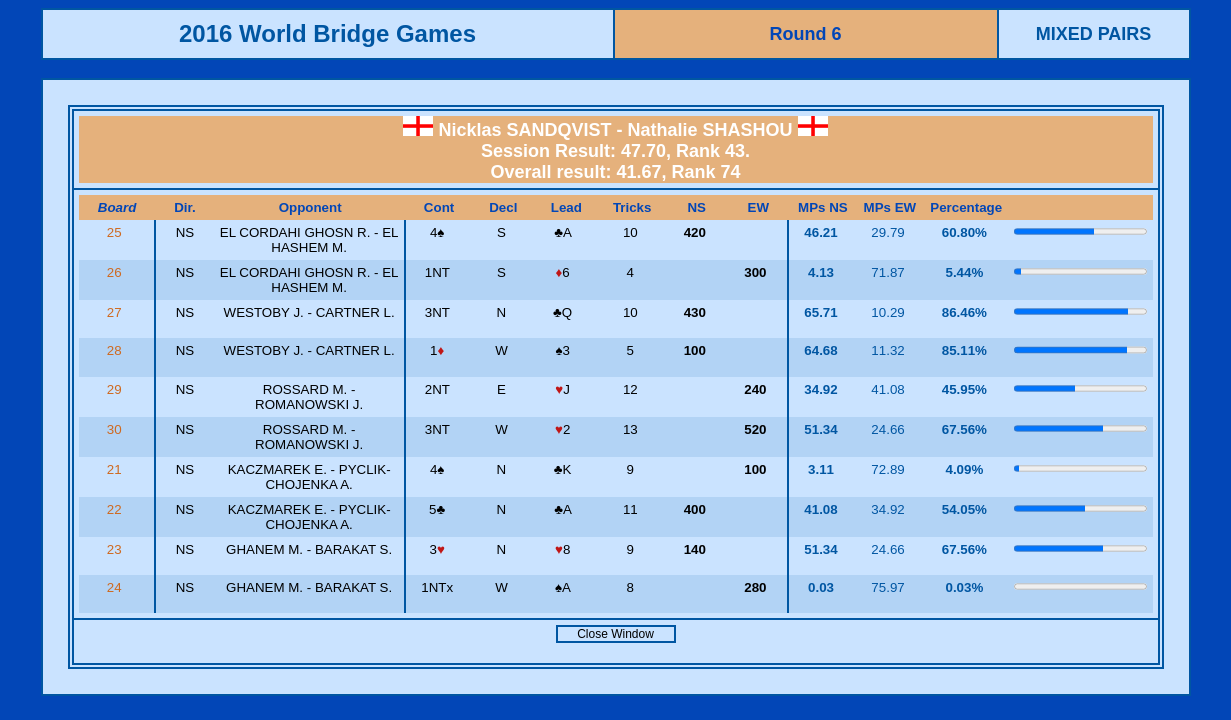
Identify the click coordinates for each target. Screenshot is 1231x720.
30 (116, 429)
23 (116, 549)
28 (116, 350)
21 (116, 469)
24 (116, 587)
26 (116, 272)
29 (116, 389)
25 (116, 232)
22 (116, 509)
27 (116, 312)
